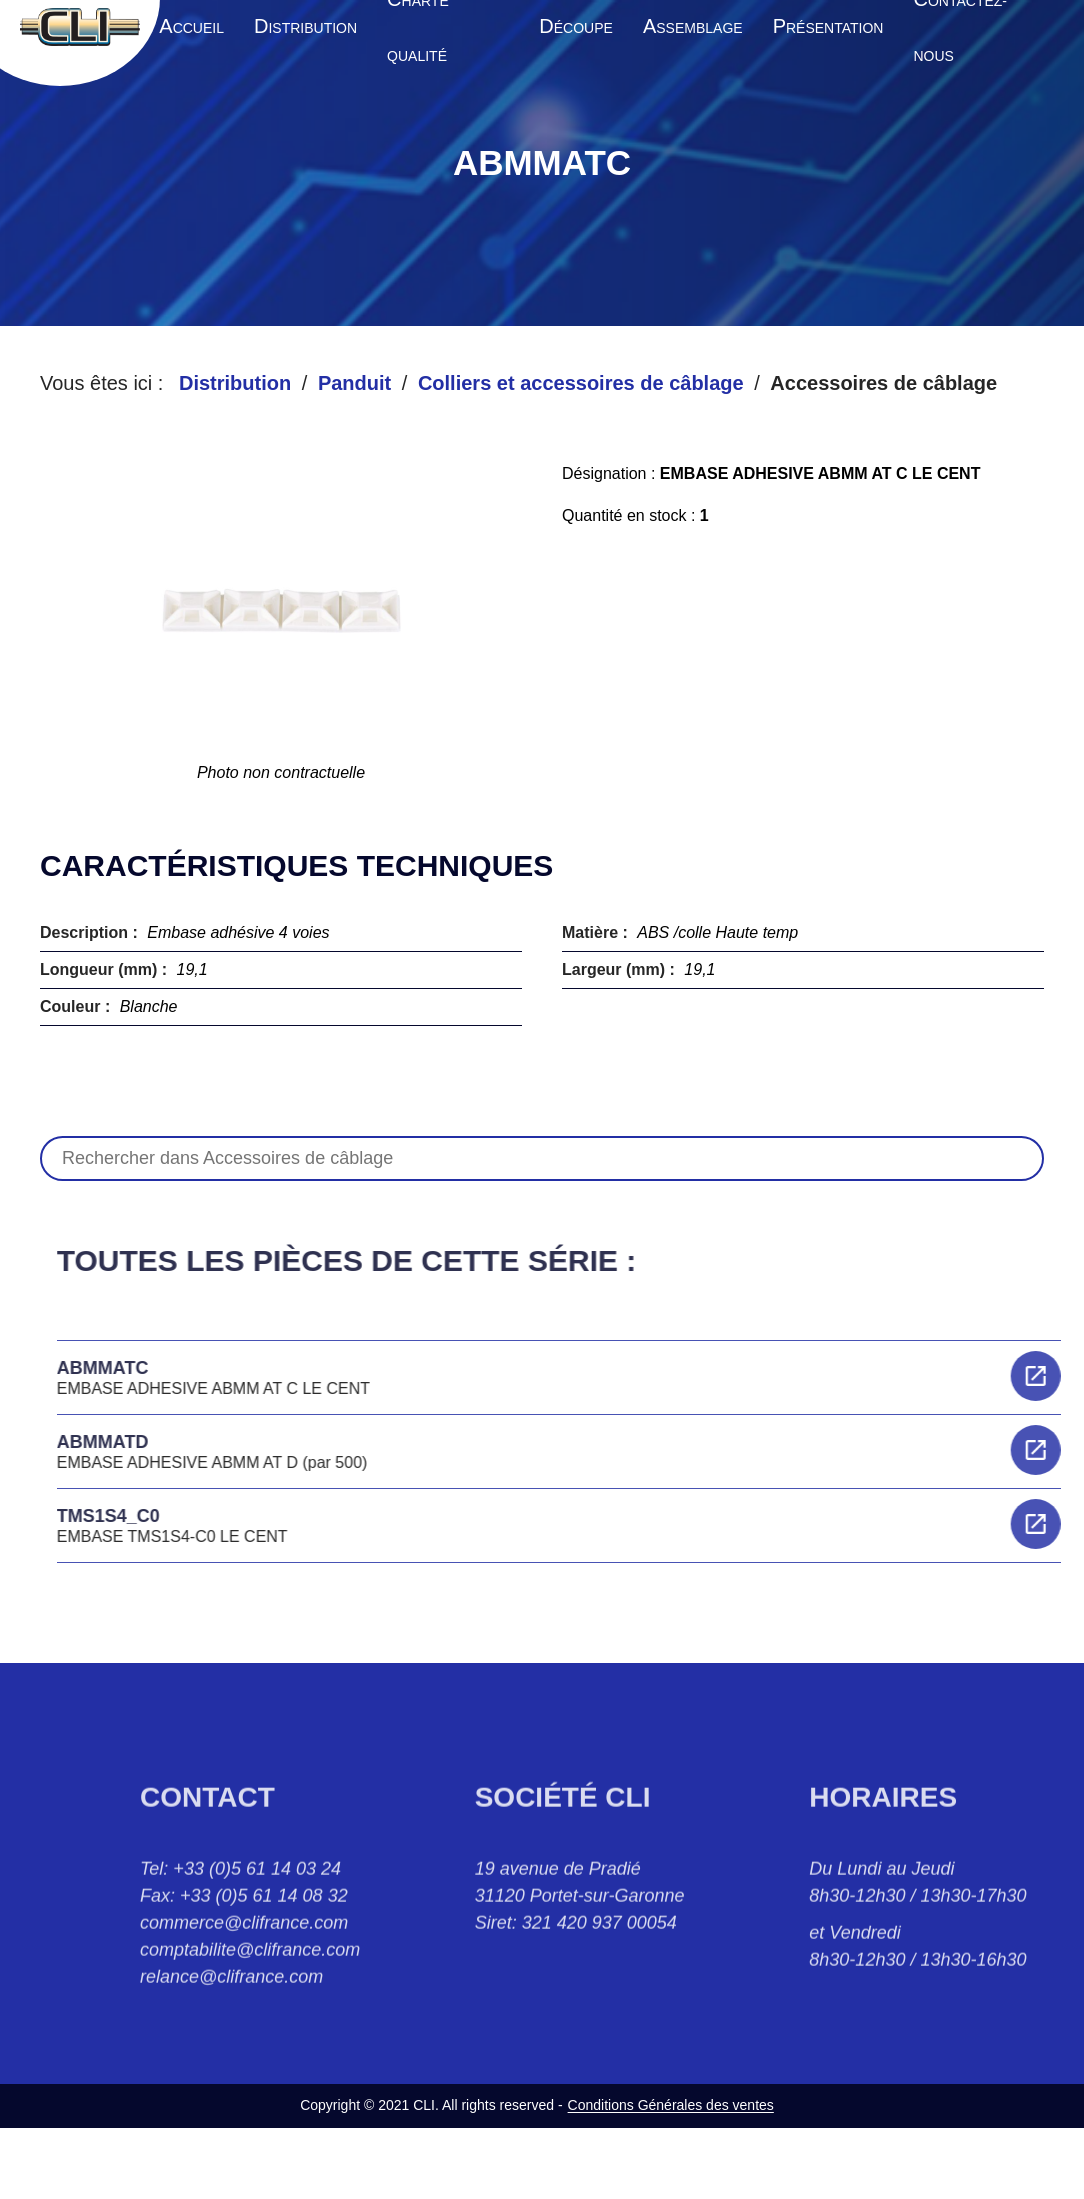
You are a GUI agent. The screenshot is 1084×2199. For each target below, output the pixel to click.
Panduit (354, 383)
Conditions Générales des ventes (671, 2105)
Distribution (235, 383)
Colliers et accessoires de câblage (581, 383)
